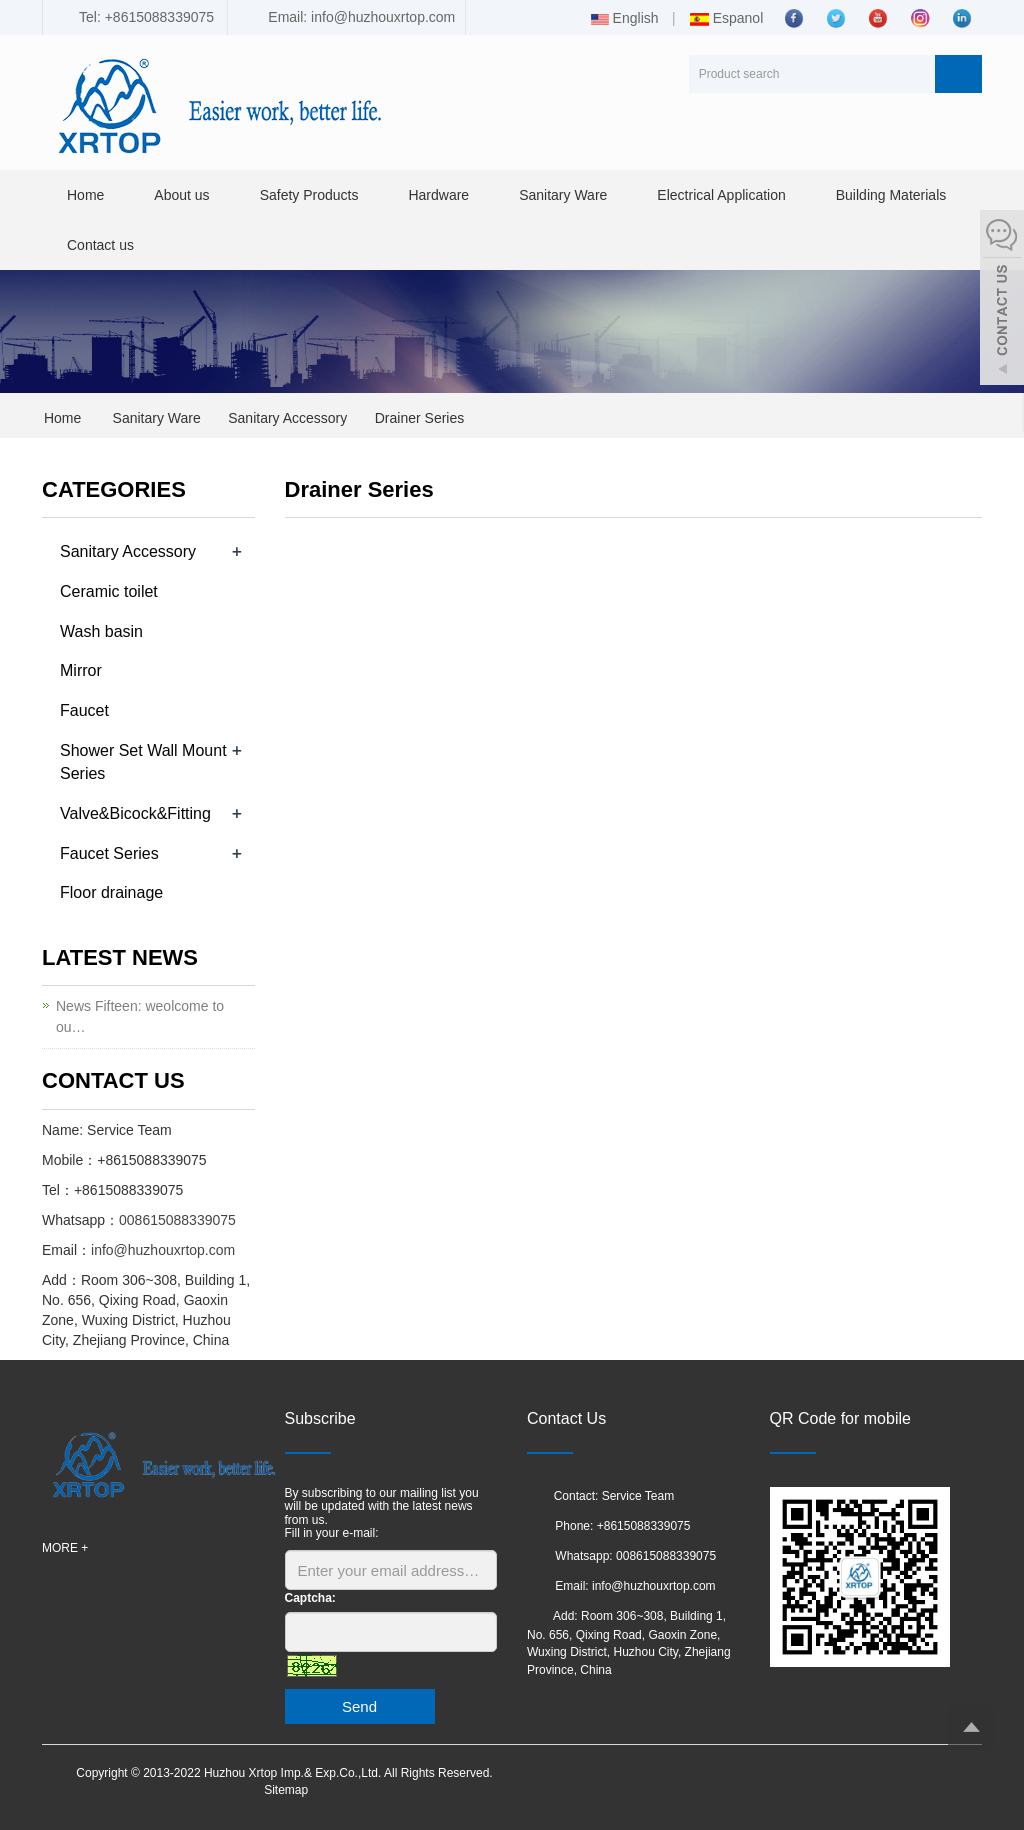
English (625, 18)
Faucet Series (109, 853)
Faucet (84, 710)
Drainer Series (419, 418)
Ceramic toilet (109, 591)
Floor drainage (111, 892)
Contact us (100, 245)
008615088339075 (177, 1220)
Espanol (726, 18)
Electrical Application (721, 195)
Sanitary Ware (563, 195)
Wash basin (101, 631)
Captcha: (310, 1598)
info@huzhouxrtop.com (163, 1250)
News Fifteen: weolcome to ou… (140, 1016)
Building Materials (891, 195)
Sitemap (286, 1790)
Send (359, 1706)
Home (85, 195)
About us (181, 195)
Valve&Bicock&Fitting (135, 813)
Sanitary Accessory (287, 418)
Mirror (81, 670)
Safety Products (309, 195)
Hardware (438, 195)
